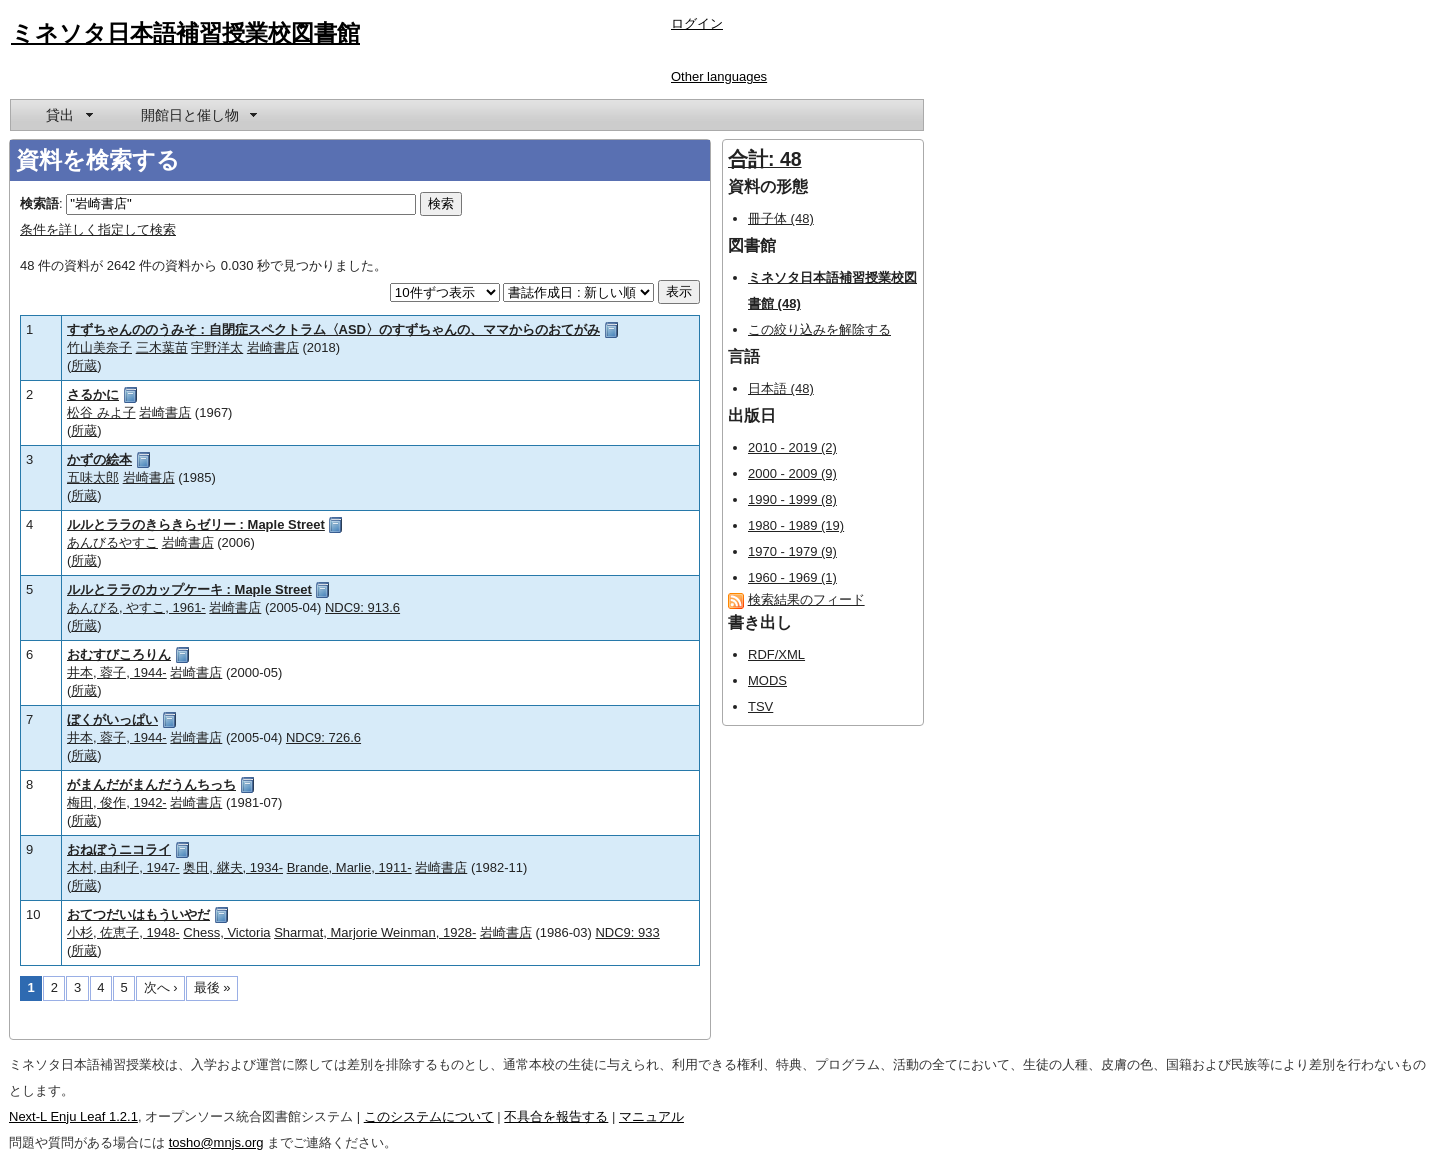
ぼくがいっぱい (112, 719)
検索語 (39, 203)
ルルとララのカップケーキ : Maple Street (189, 589)
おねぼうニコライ (119, 849)
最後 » (212, 987)
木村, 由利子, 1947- (123, 867)
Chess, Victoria (226, 932)
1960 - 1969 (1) (792, 577)
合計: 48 (765, 159)
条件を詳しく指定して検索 (98, 229)
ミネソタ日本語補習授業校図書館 (185, 33)
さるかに (93, 394)
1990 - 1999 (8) (792, 499)
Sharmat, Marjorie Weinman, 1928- (375, 932)
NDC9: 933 (627, 932)
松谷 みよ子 (101, 412)
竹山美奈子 (99, 347)
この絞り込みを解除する (819, 329)
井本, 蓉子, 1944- (117, 672)
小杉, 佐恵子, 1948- (123, 932)
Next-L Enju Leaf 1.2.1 (73, 1116)
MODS (767, 680)
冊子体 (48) (781, 218)
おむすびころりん (119, 654)
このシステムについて (429, 1116)
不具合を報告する (556, 1116)
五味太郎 (93, 477)
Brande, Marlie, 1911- (349, 867)
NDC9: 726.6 (323, 737)
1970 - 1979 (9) (792, 551)
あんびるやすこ (112, 542)
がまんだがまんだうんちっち (151, 784)
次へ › (161, 987)
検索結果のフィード (806, 599)
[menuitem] (68, 115)
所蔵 (84, 365)
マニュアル (651, 1116)
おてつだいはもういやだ (138, 914)
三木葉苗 (162, 347)
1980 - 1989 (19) (796, 525)
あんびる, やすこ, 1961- (136, 607)
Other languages (719, 76)
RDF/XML (776, 654)
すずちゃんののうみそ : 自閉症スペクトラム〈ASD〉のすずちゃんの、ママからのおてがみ (333, 329)
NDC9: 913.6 (362, 607)
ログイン (697, 23)
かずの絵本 (99, 459)
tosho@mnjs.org (216, 1142)
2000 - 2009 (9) (792, 473)
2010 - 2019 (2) (792, 447)
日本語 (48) (781, 388)
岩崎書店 (273, 347)
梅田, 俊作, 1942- (117, 802)
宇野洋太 (217, 347)
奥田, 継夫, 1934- (233, 867)
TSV (760, 706)
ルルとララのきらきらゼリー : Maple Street (196, 524)
